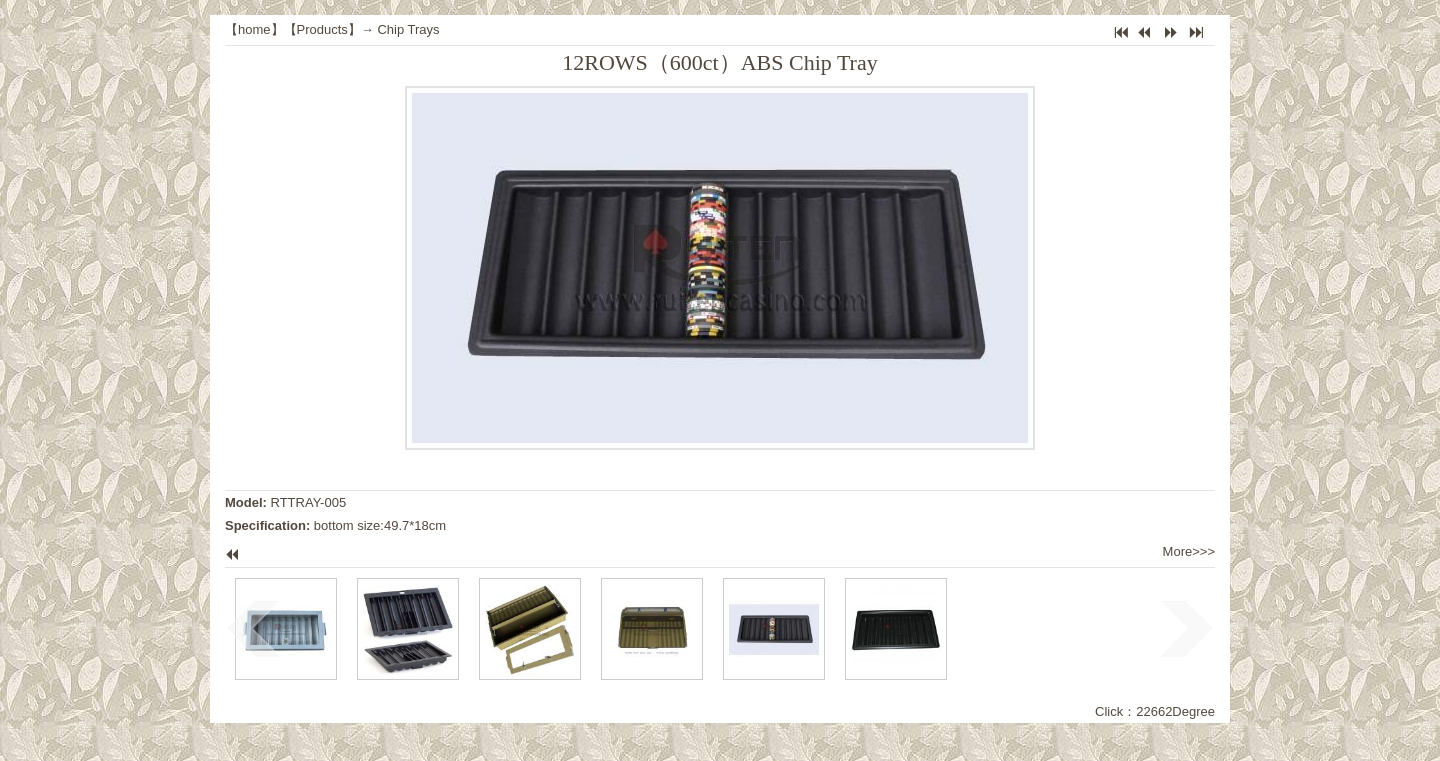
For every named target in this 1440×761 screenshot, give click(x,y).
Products (322, 29)
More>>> (1189, 551)
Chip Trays (408, 29)
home (254, 29)
